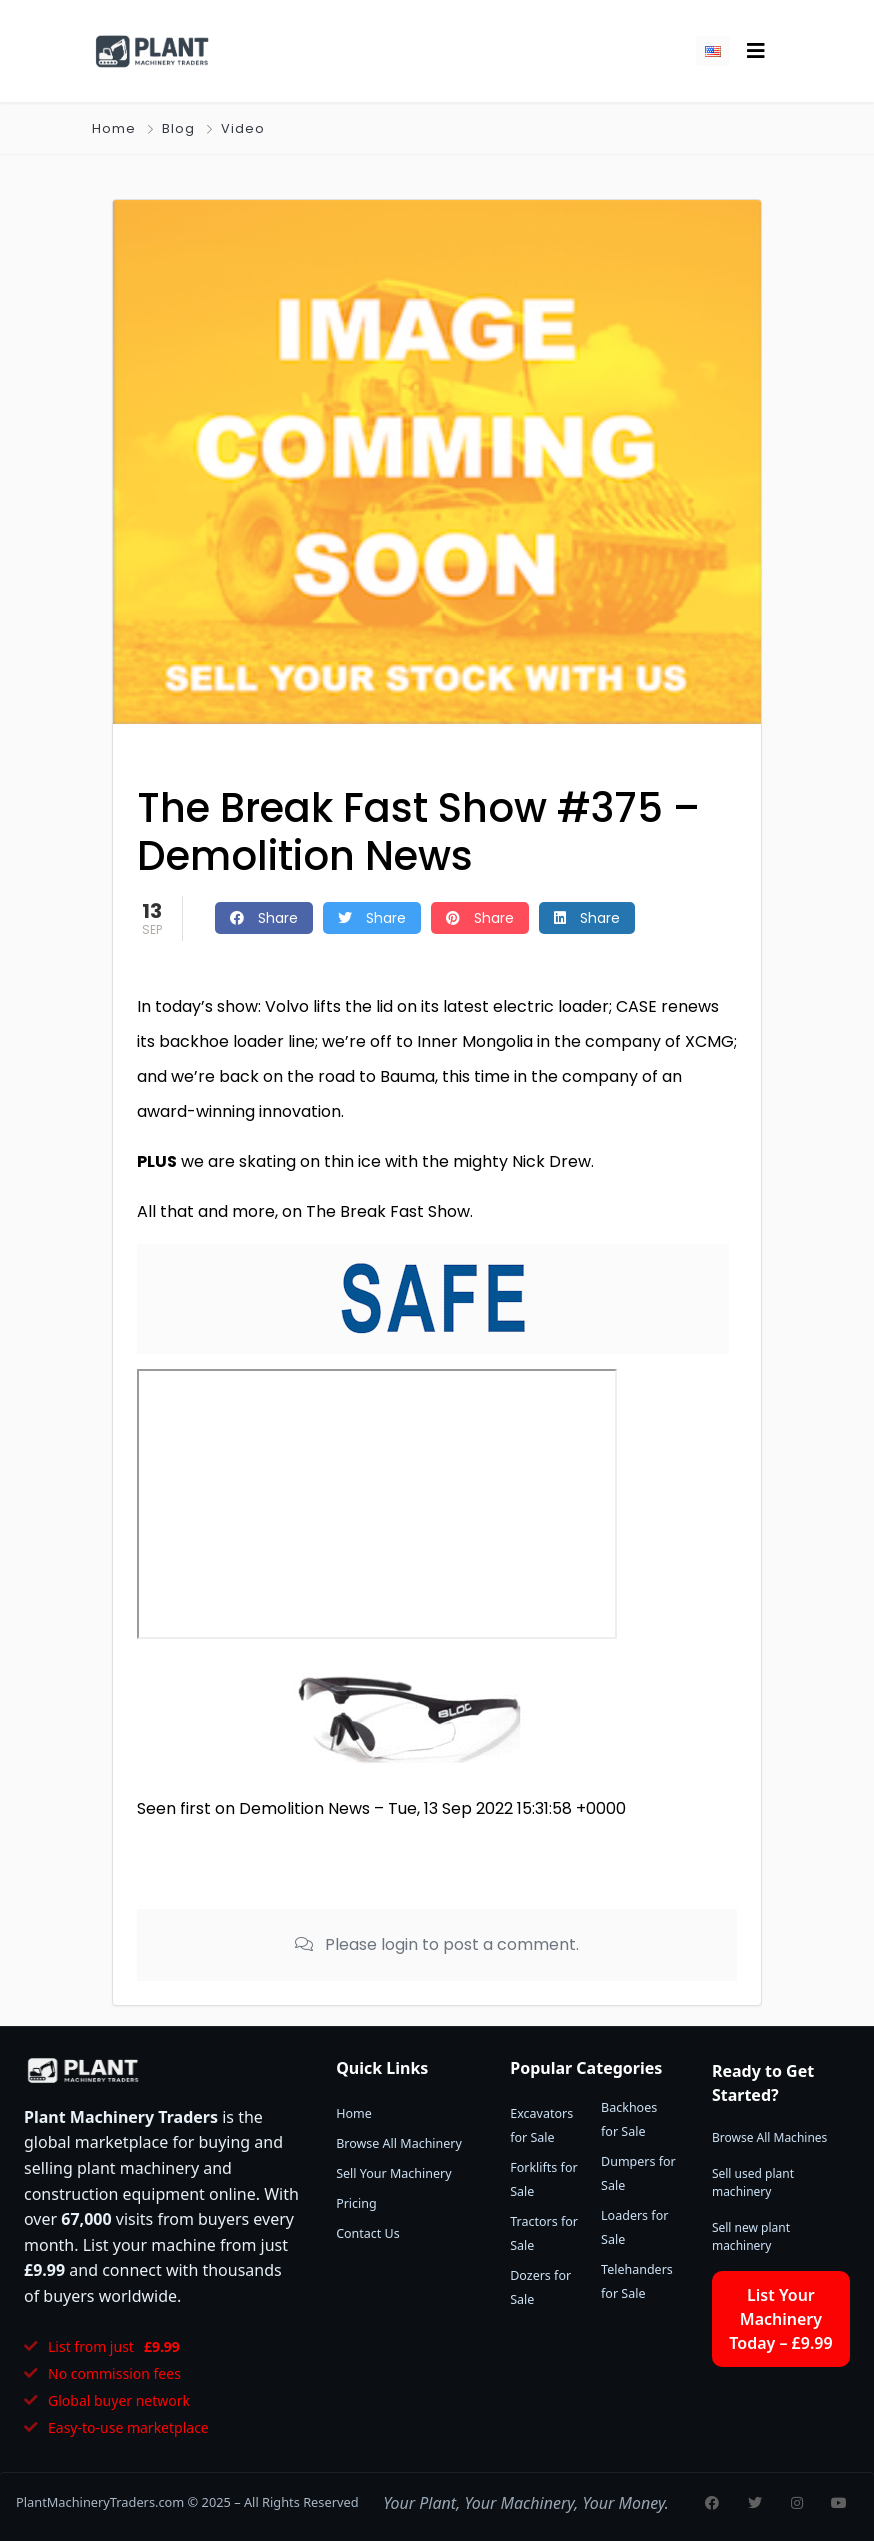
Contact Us (368, 2233)
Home (114, 128)
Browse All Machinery (399, 2143)
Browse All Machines (769, 2137)
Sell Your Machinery (393, 2173)
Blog (178, 128)
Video (243, 128)
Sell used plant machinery (753, 2182)
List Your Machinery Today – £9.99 (780, 2319)
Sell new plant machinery (751, 2236)
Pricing (356, 2203)
